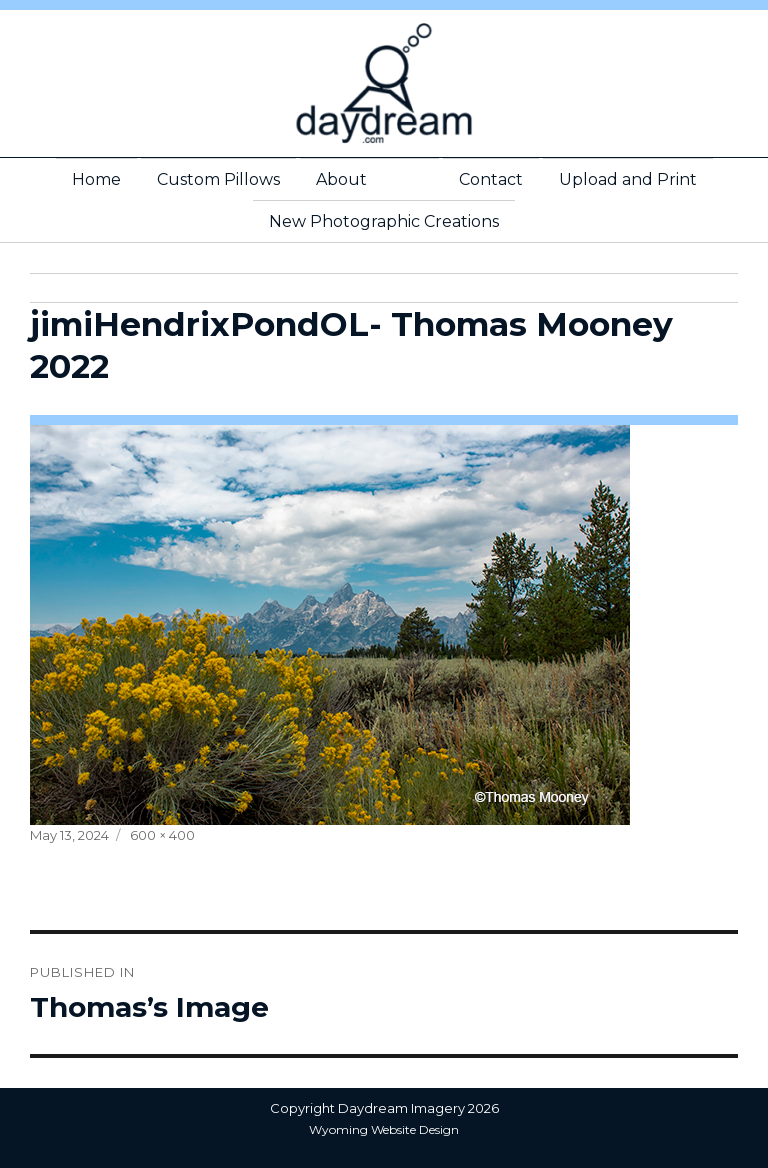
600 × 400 (162, 835)
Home (96, 179)
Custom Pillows (218, 179)
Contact (491, 179)
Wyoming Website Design (384, 1129)
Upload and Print (628, 179)
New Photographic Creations (384, 221)
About (341, 179)
